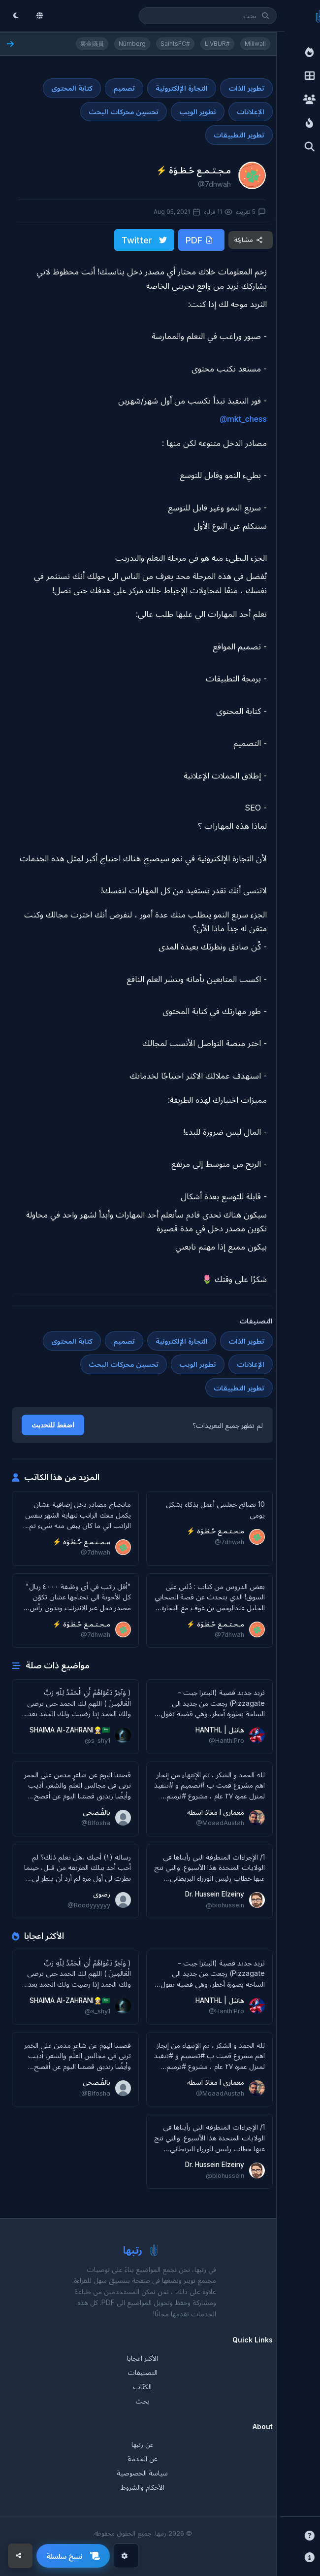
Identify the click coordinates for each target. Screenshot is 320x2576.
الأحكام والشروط (142, 2487)
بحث (142, 2401)
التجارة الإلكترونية (182, 88)
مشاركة (248, 239)
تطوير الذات (246, 88)
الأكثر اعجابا (142, 2358)
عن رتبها (142, 2444)
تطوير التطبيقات (239, 135)
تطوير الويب (197, 111)
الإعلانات (250, 111)
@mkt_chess (243, 419)
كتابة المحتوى (72, 88)
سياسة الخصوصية (142, 2473)
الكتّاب (142, 2386)
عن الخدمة (143, 2458)
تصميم (124, 88)
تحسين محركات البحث (124, 111)
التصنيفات (143, 2372)
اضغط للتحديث (53, 1425)
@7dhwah (214, 184)
